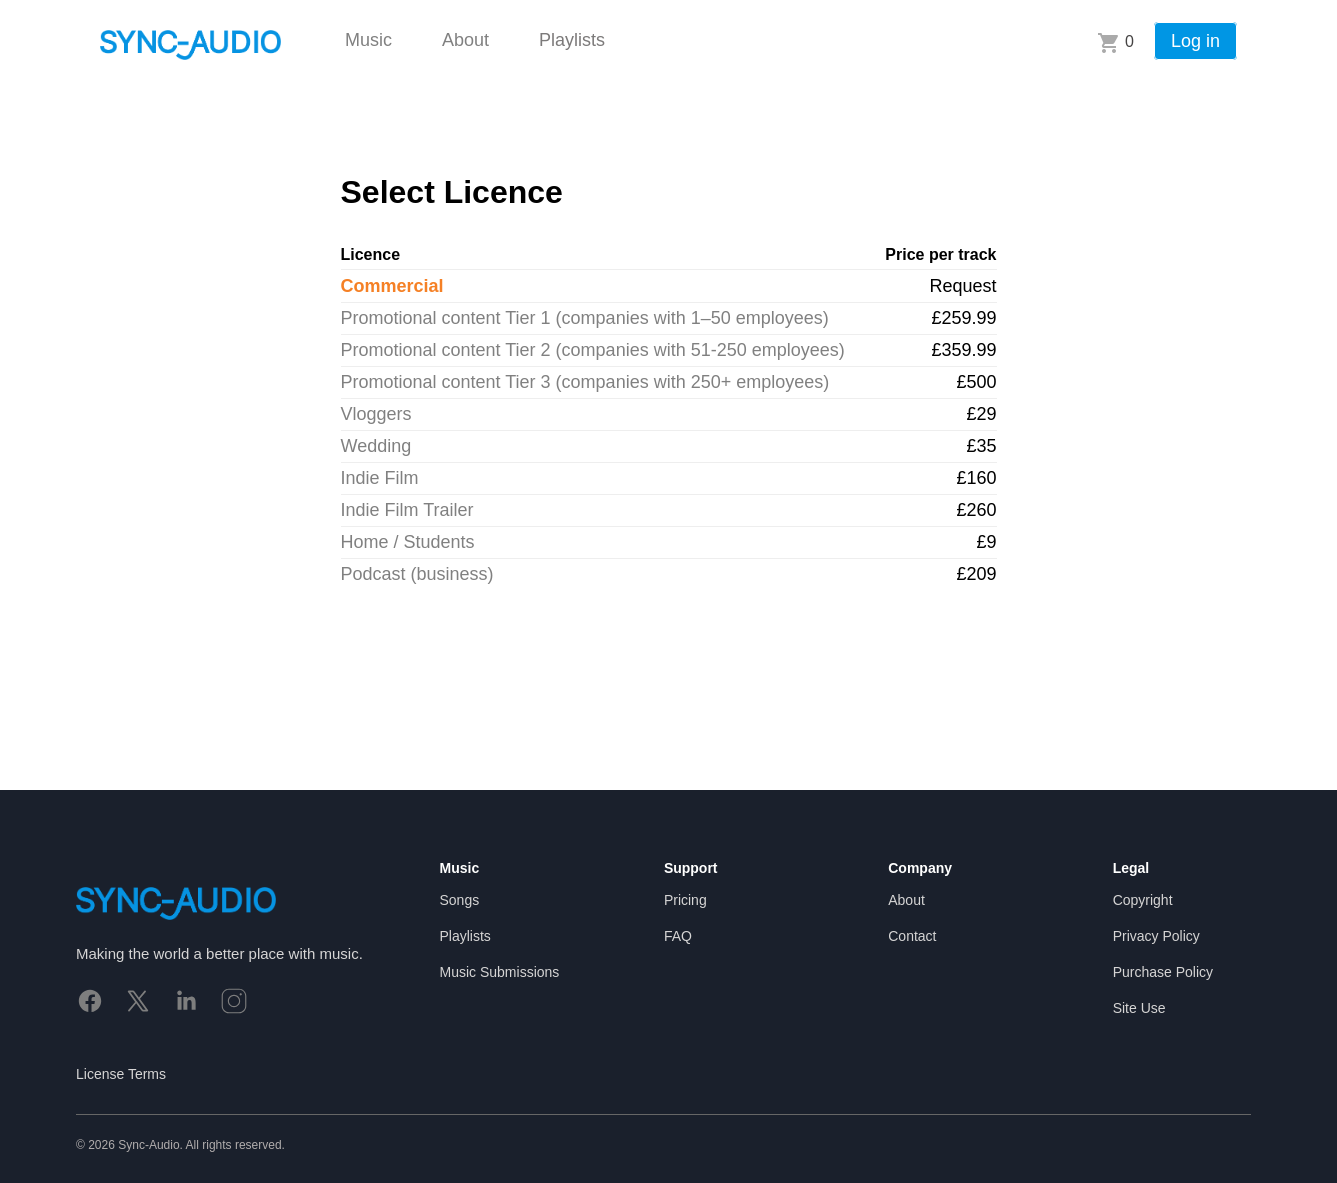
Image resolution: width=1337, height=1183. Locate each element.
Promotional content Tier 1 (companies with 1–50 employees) (585, 318)
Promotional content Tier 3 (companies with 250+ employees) (585, 382)
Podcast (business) (417, 574)
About (465, 40)
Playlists (572, 40)
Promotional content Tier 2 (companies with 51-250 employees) (593, 350)
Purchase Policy (1163, 972)
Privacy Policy (1156, 936)
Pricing (685, 900)
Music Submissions (500, 972)
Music (368, 40)
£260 (976, 510)
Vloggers (376, 414)
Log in (1195, 41)
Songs (460, 900)
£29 (981, 414)
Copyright (1143, 900)
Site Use (1139, 1008)
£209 (976, 574)
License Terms (121, 1074)
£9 (986, 542)
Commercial (392, 286)
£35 (981, 446)
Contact (912, 936)
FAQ (678, 936)
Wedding (376, 446)
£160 (976, 478)
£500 (976, 382)
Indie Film (380, 478)
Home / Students (408, 542)
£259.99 (963, 318)
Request (962, 286)
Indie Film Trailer (407, 510)
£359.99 (963, 350)
